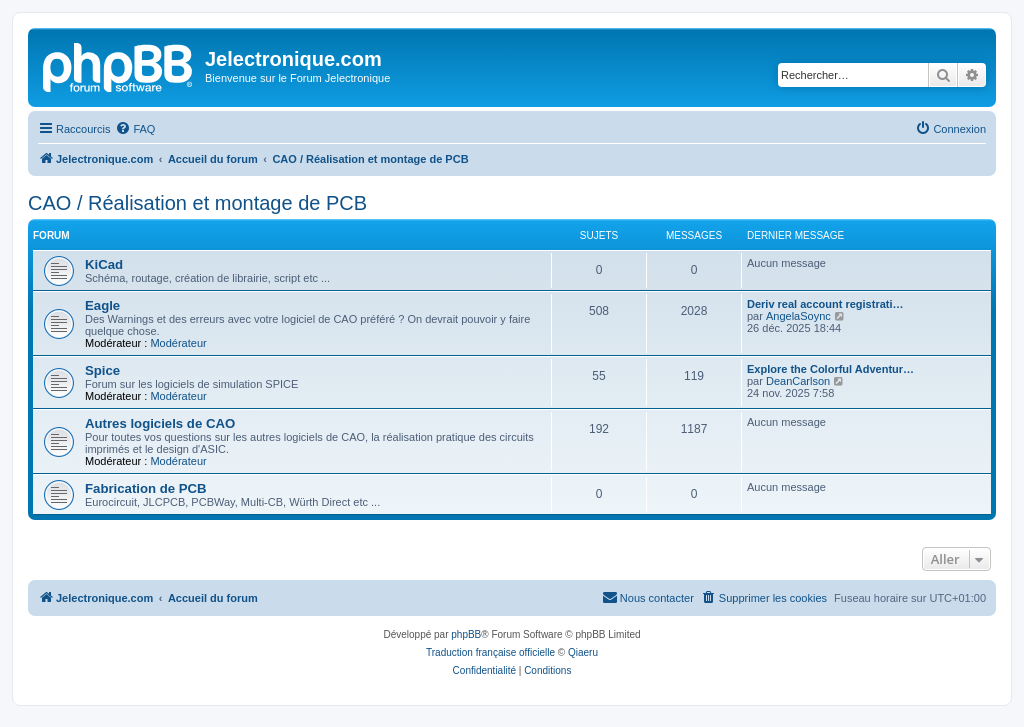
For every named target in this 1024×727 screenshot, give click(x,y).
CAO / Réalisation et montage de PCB (197, 203)
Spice (102, 370)
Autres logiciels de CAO (160, 423)
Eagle (102, 305)
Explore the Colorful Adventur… (830, 369)
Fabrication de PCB (146, 488)
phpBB (466, 634)
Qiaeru (583, 652)
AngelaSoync (798, 316)
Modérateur (178, 343)
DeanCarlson (798, 381)
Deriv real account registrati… (825, 304)
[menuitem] (135, 129)
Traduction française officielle (490, 652)
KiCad (104, 264)
